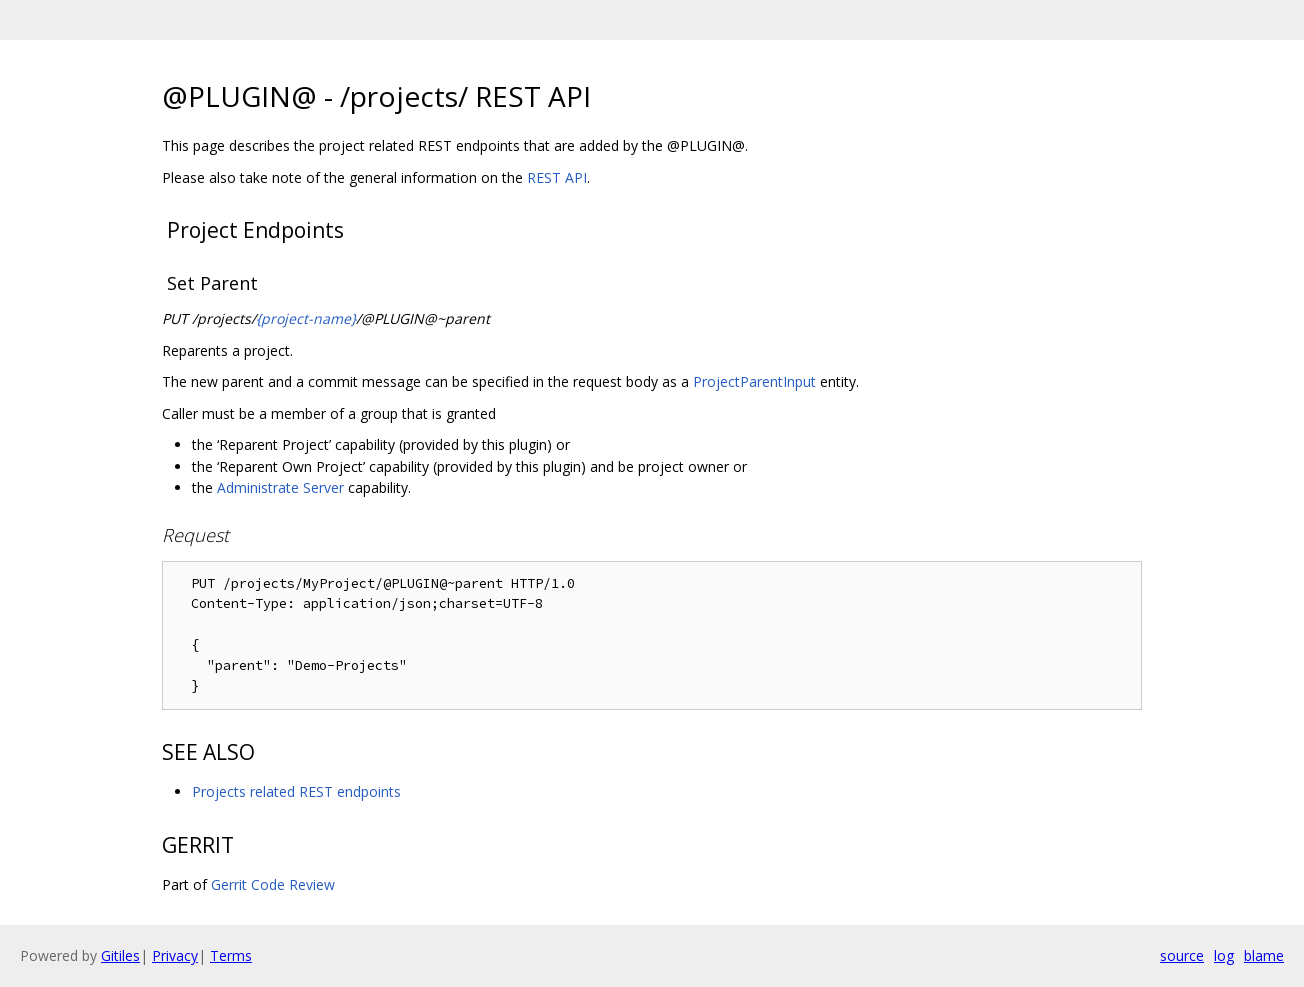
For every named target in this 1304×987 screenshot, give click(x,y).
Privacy (175, 955)
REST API (557, 177)
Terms (231, 955)
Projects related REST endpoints (296, 791)
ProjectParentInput (754, 381)
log (1224, 955)
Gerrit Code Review (273, 884)
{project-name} (306, 318)
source (1182, 955)
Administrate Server (280, 487)
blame (1264, 955)
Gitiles (120, 955)
